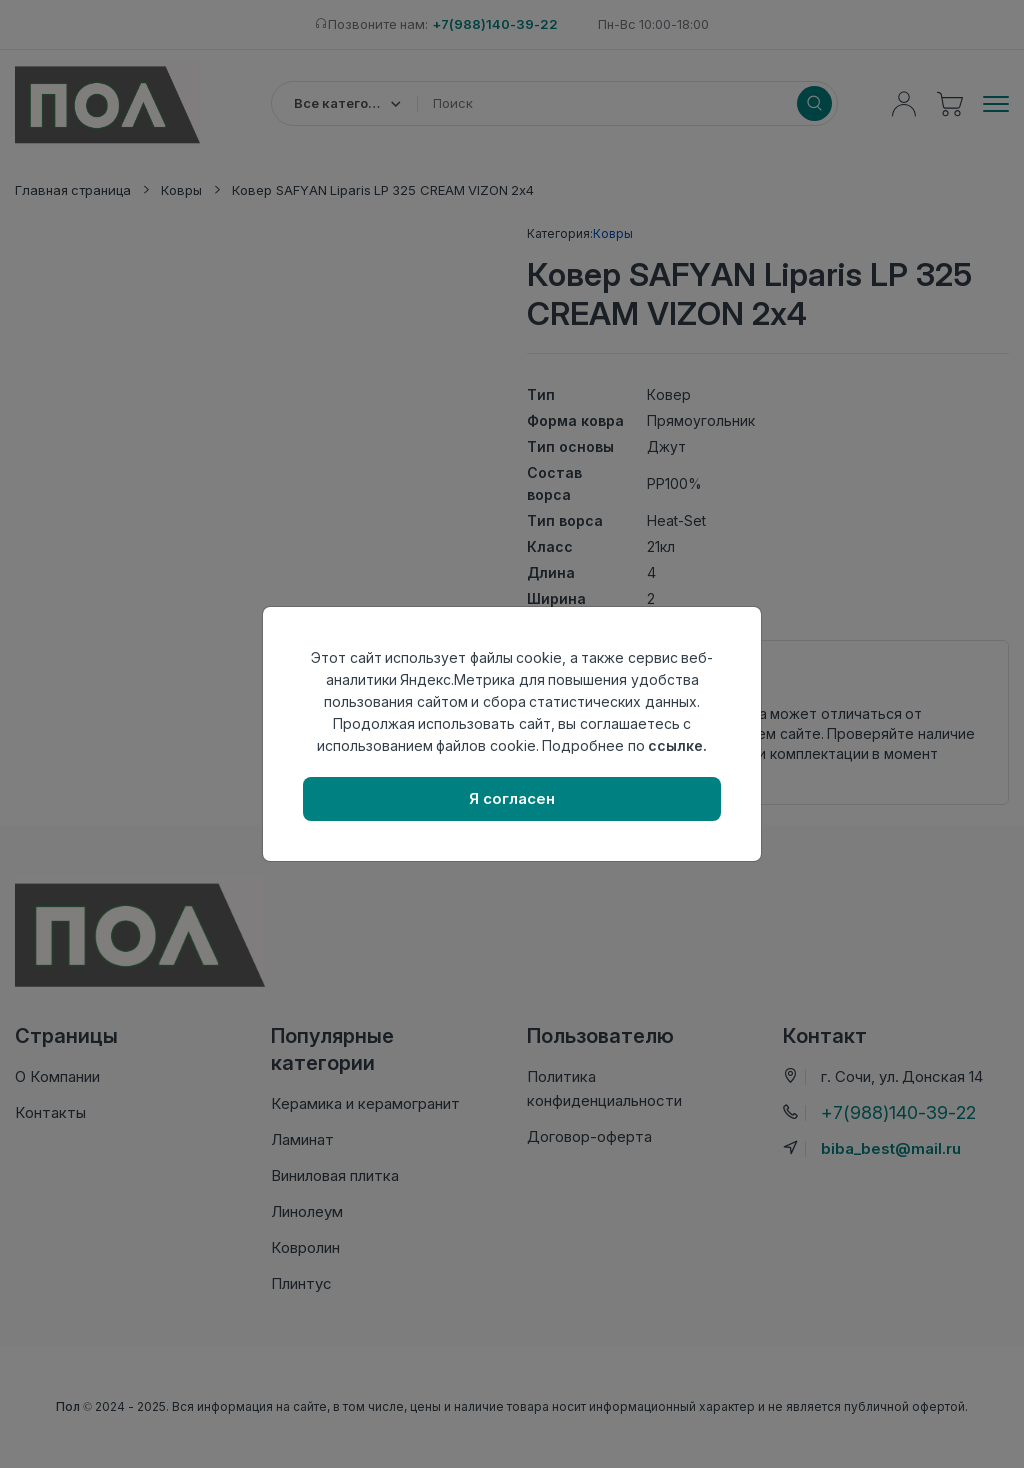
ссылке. (677, 745)
